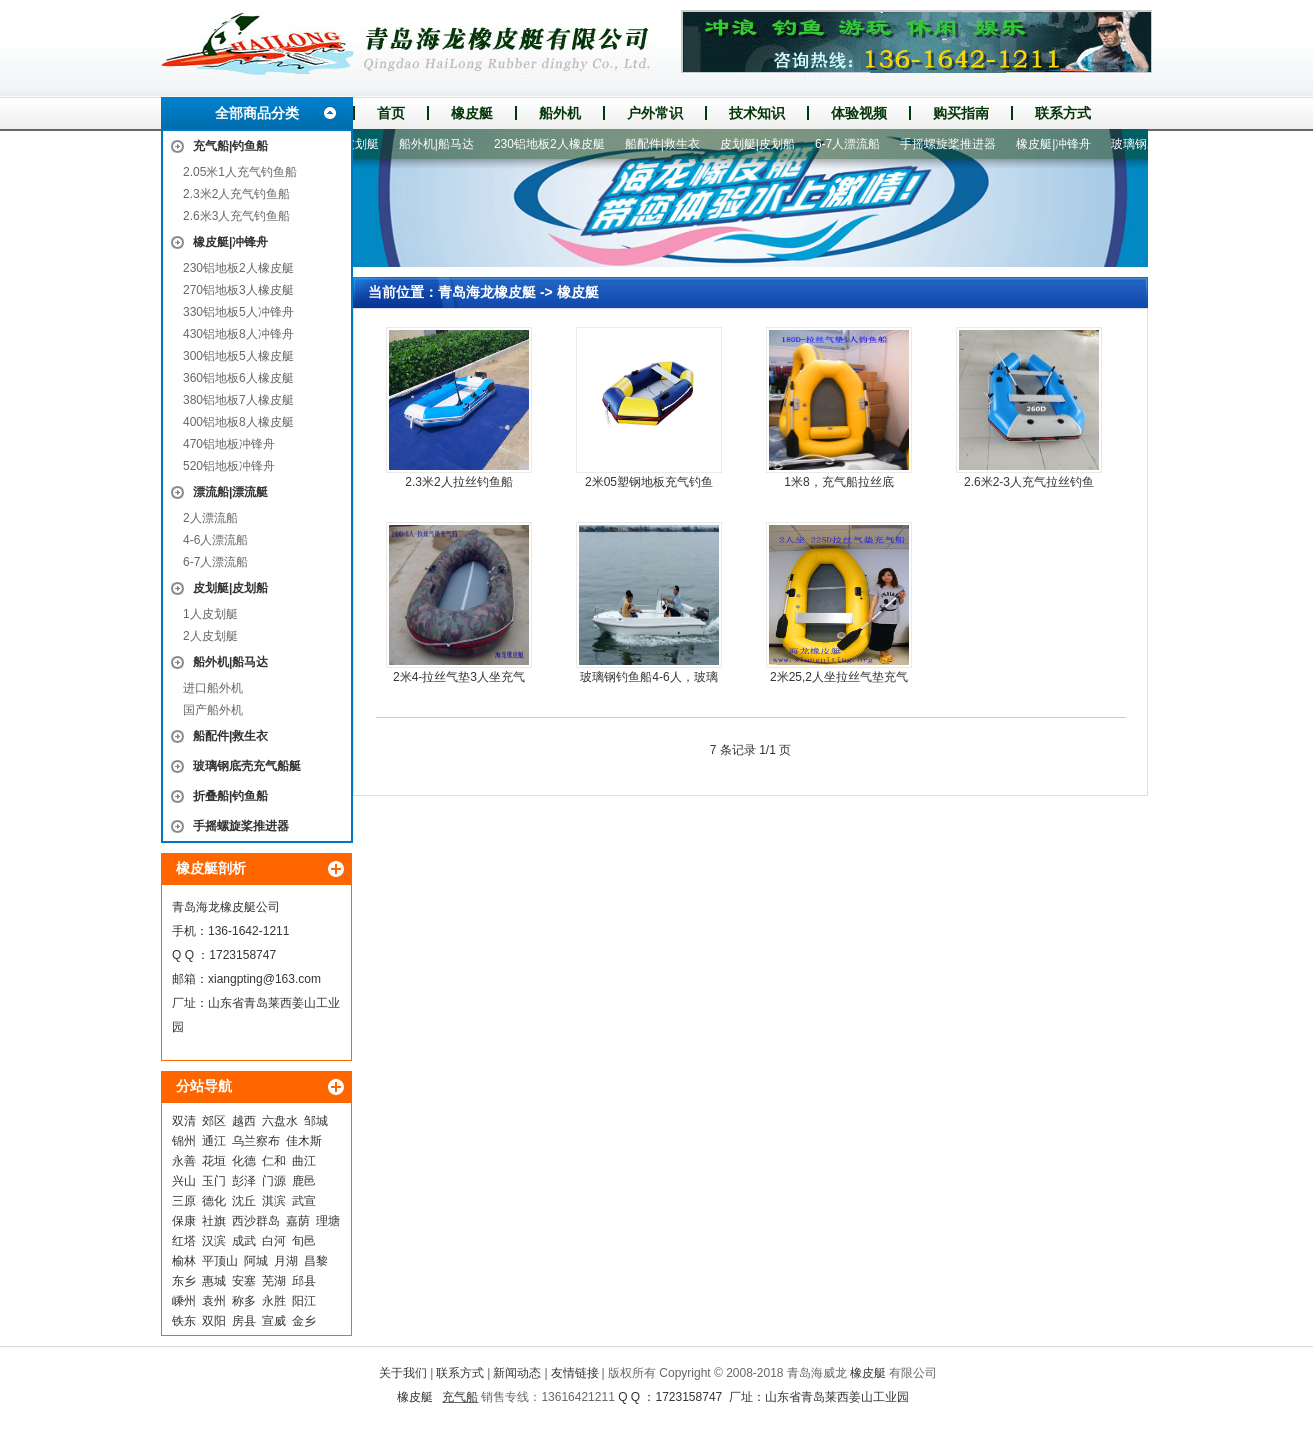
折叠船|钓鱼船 (230, 796)
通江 (214, 1141)
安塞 (244, 1281)
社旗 (214, 1221)
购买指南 (961, 113)
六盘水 (280, 1121)
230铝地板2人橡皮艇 (238, 268)
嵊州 (184, 1301)
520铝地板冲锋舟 (229, 466)
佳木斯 (304, 1141)
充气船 (460, 1397)
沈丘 (244, 1201)
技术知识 (757, 113)
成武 (244, 1241)
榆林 (184, 1261)
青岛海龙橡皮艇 (487, 292)
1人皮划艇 (210, 614)
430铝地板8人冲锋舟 (238, 334)
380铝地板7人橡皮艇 (238, 400)
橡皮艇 (472, 113)
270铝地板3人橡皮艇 (238, 290)
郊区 (214, 1121)
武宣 (304, 1201)
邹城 (316, 1121)
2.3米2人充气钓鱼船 (236, 194)
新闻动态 (517, 1373)
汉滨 (214, 1241)
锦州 (184, 1141)
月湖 (286, 1261)
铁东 (184, 1321)
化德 (244, 1161)
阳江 (304, 1301)
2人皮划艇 (210, 636)
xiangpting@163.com (264, 979)
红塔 (184, 1241)
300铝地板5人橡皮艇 (238, 356)
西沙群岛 (256, 1221)
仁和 (274, 1161)
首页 (391, 113)
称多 (244, 1301)
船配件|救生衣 (230, 736)
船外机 (560, 113)
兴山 (184, 1181)
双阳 (214, 1321)
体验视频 (859, 113)
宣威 (274, 1321)
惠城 (214, 1281)
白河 (274, 1241)
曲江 (304, 1161)
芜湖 (274, 1281)
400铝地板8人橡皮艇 (238, 422)
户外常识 (655, 113)
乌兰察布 (256, 1141)
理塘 (328, 1221)
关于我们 (403, 1373)
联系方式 (1063, 113)
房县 (244, 1321)
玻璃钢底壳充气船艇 (247, 766)
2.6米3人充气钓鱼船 (236, 216)
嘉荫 (298, 1221)
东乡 (184, 1281)
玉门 (214, 1181)
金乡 (304, 1321)
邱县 (304, 1281)
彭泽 (244, 1181)
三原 (184, 1201)
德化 (214, 1201)
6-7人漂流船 (215, 562)
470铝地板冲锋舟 (229, 444)
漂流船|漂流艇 (230, 492)
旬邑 (304, 1241)
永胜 (274, 1301)
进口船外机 (213, 688)
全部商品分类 (257, 113)
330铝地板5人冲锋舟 (238, 312)
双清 (184, 1121)
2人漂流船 (210, 518)
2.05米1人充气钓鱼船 (240, 172)
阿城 (256, 1261)
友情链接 (575, 1373)
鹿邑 (304, 1181)
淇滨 (274, 1201)
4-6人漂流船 (215, 540)
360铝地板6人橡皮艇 (238, 378)
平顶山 (220, 1261)
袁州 (214, 1301)
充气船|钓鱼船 (230, 146)
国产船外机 (213, 710)
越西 (244, 1121)
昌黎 (316, 1261)
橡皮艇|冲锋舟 (230, 242)
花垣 (214, 1161)
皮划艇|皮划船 (230, 588)
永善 (184, 1161)
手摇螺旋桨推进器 (241, 826)
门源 (274, 1181)
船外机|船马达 (230, 662)
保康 (184, 1221)
